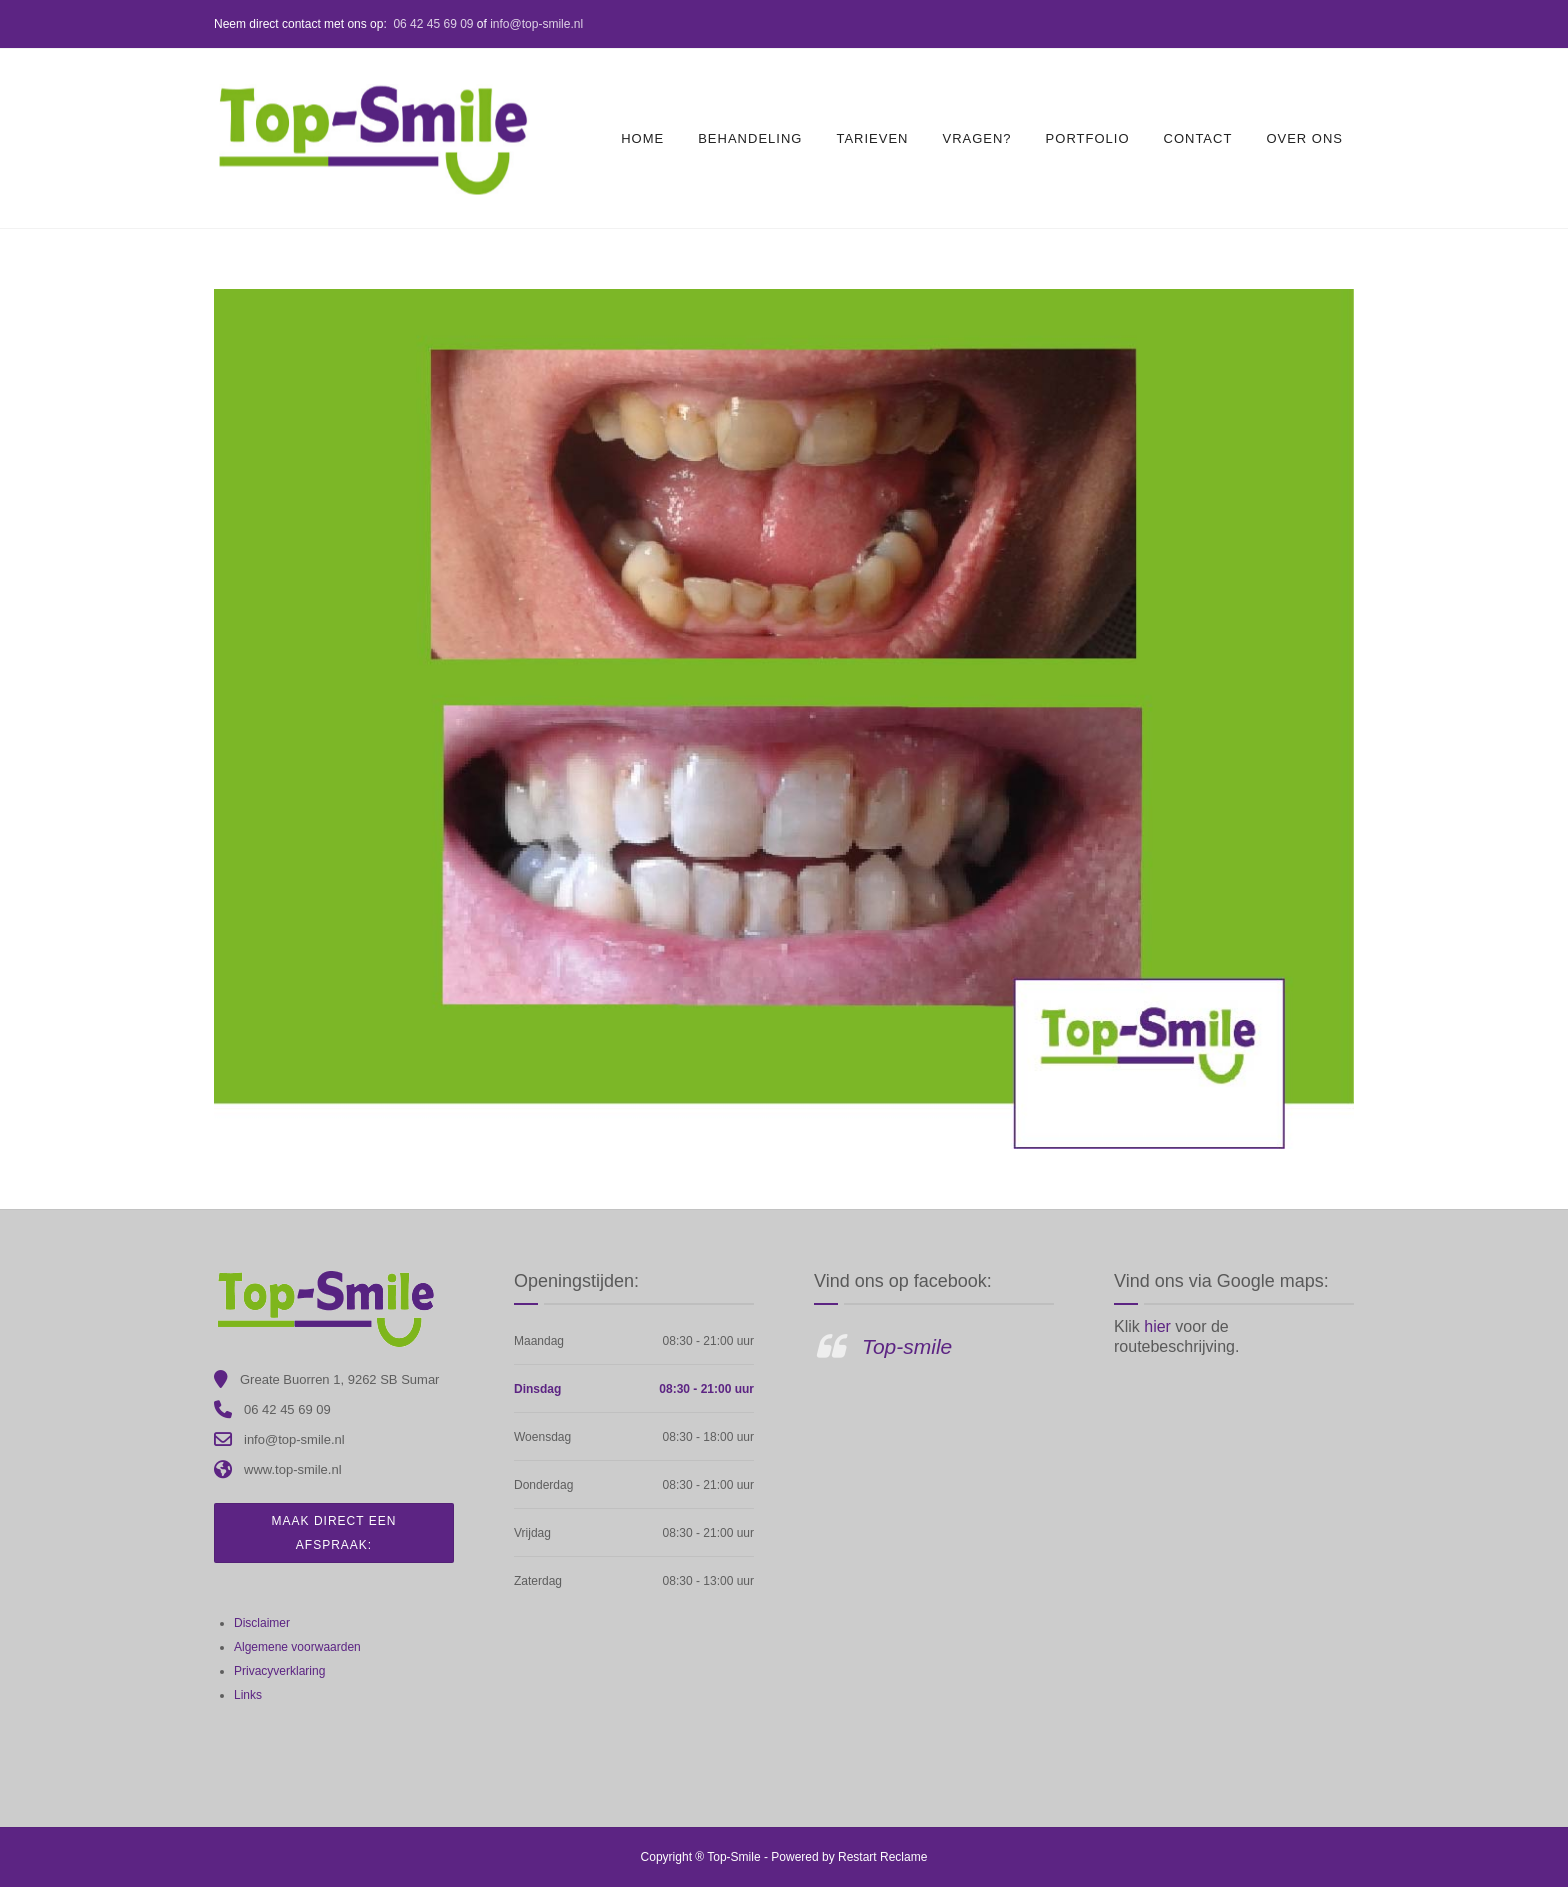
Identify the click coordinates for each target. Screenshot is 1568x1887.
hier (1159, 1326)
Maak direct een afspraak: (334, 1533)
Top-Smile (733, 1857)
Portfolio (1088, 138)
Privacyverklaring (279, 1671)
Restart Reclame (882, 1857)
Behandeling (750, 138)
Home (642, 138)
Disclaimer (262, 1623)
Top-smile (907, 1346)
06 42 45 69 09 (433, 24)
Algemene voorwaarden (297, 1647)
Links (248, 1695)
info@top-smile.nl (536, 24)
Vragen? (976, 138)
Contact (1198, 138)
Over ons (1304, 138)
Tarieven (872, 138)
